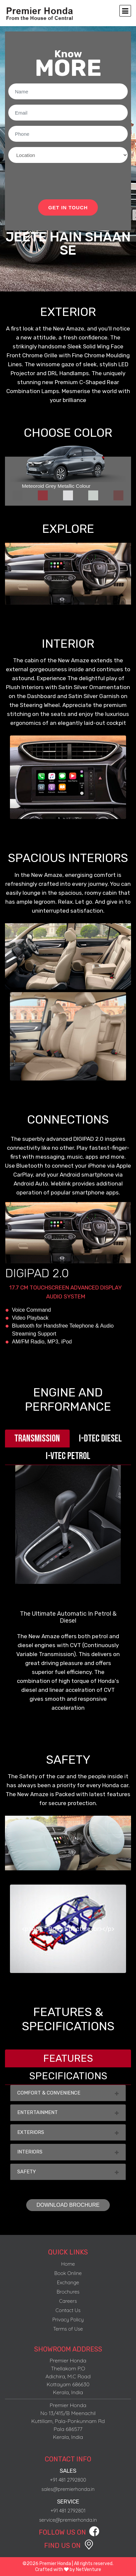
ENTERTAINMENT (68, 2112)
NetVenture (88, 2569)
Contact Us (67, 2310)
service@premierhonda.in (68, 2520)
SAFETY (68, 2171)
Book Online (68, 2273)
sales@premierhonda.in (68, 2489)
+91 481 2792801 (68, 2510)
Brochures (67, 2292)
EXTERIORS (68, 2132)
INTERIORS (68, 2151)
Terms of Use (68, 2329)
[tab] (17, 495)
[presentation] (58, 181)
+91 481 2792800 (68, 2480)
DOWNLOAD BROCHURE (68, 2205)
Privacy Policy (68, 2319)
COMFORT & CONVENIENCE (68, 2092)
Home (68, 2264)
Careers (68, 2301)
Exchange (68, 2282)
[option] (68, 777)
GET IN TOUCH (68, 207)
